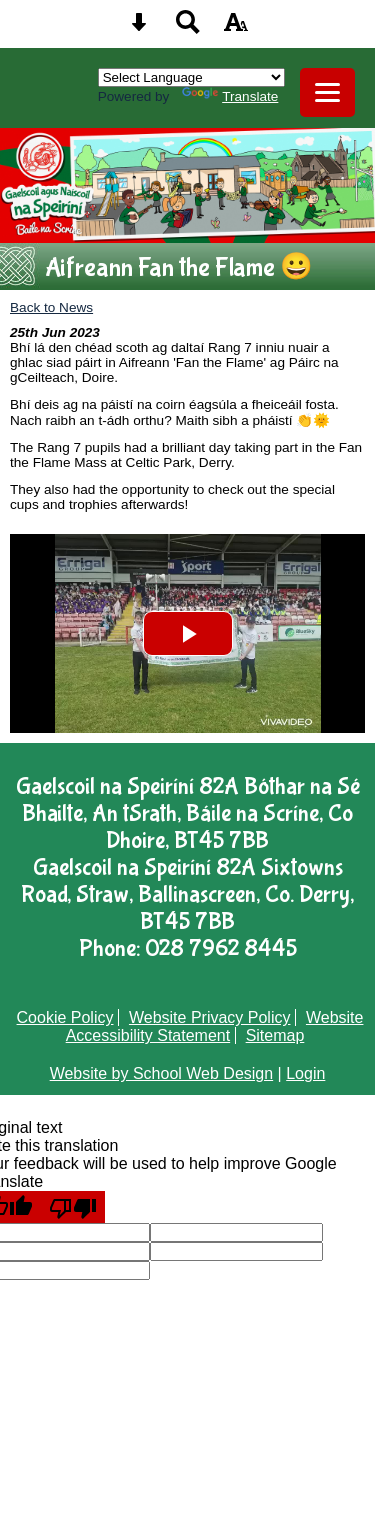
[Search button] (188, 28)
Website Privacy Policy (210, 1017)
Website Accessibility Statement (215, 1026)
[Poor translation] (73, 1207)
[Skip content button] (139, 28)
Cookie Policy (65, 1017)
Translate (230, 96)
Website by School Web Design (162, 1073)
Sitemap (275, 1035)
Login (305, 1073)
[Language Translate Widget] (191, 77)
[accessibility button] (236, 28)
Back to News (51, 307)
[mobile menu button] (327, 92)
